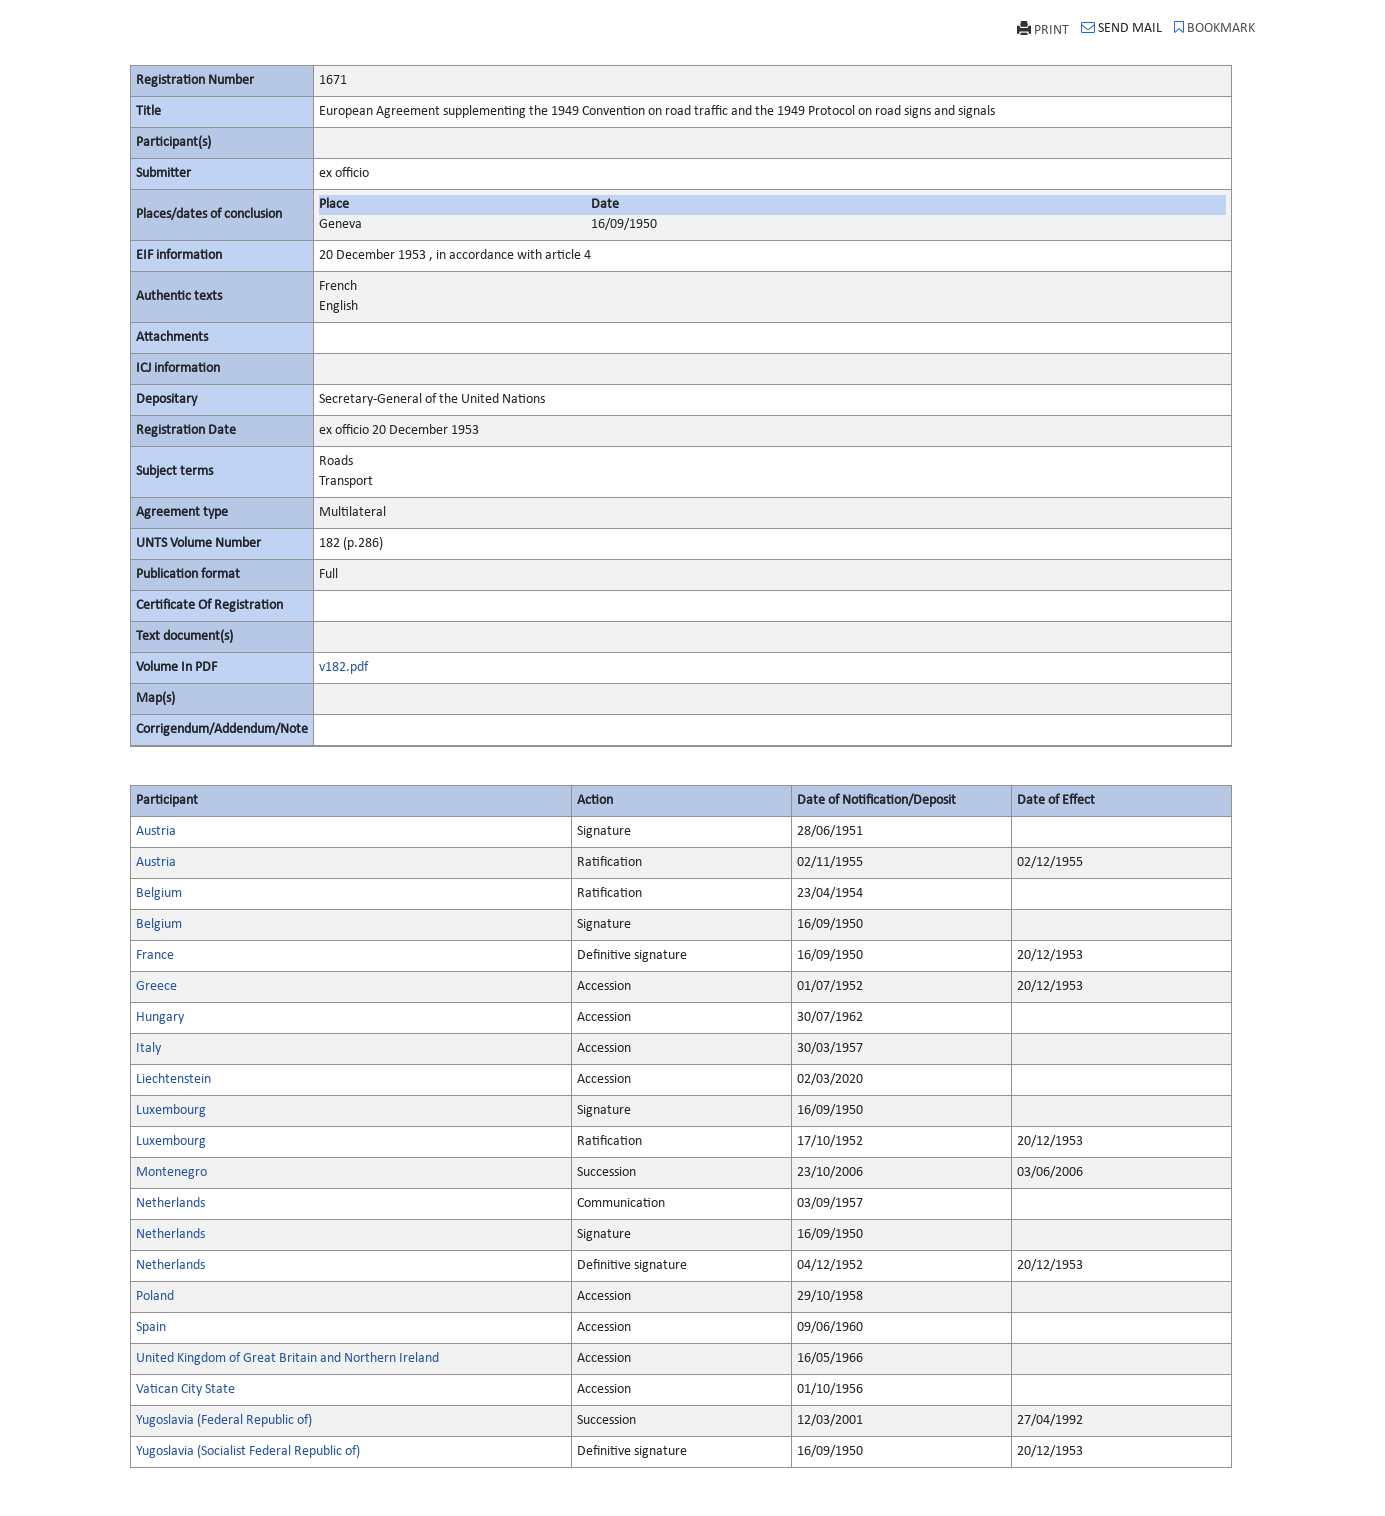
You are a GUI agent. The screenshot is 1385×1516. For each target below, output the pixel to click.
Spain (151, 1327)
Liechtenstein (173, 1079)
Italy (148, 1048)
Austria (156, 831)
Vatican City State (185, 1389)
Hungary (160, 1017)
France (155, 955)
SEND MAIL (1121, 28)
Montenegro (171, 1172)
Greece (156, 986)
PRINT (1043, 29)
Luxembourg (171, 1110)
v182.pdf (343, 667)
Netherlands (170, 1203)
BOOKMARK (1214, 28)
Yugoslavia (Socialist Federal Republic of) (248, 1451)
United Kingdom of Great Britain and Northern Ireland (287, 1358)
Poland (155, 1296)
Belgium (159, 893)
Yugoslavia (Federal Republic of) (224, 1420)
